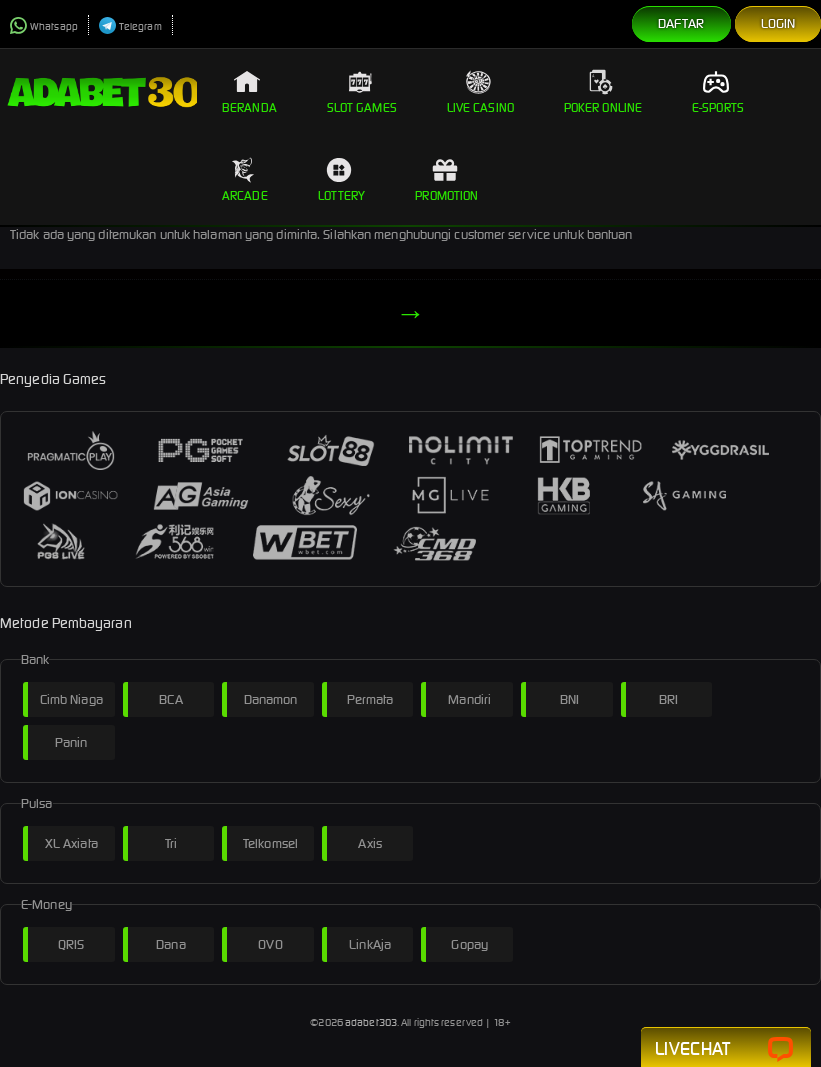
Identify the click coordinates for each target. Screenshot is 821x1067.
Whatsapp (44, 26)
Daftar (681, 23)
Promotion (446, 180)
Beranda (249, 92)
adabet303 (371, 1022)
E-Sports (718, 92)
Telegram (130, 26)
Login (778, 23)
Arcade (245, 180)
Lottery (342, 180)
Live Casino (480, 92)
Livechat (726, 1049)
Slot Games (362, 92)
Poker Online (603, 92)
